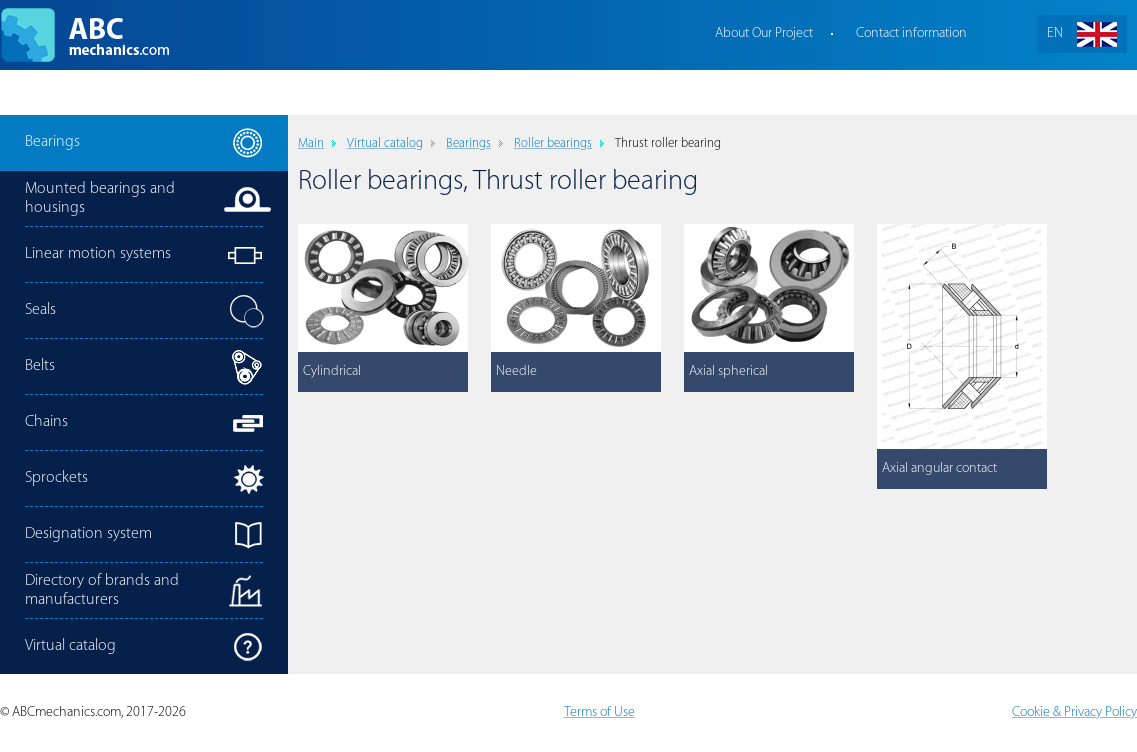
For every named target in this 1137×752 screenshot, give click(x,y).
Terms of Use (599, 712)
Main (311, 143)
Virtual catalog (385, 143)
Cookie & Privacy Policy (1074, 712)
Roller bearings (553, 143)
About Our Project (764, 33)
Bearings (468, 143)
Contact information (911, 33)
